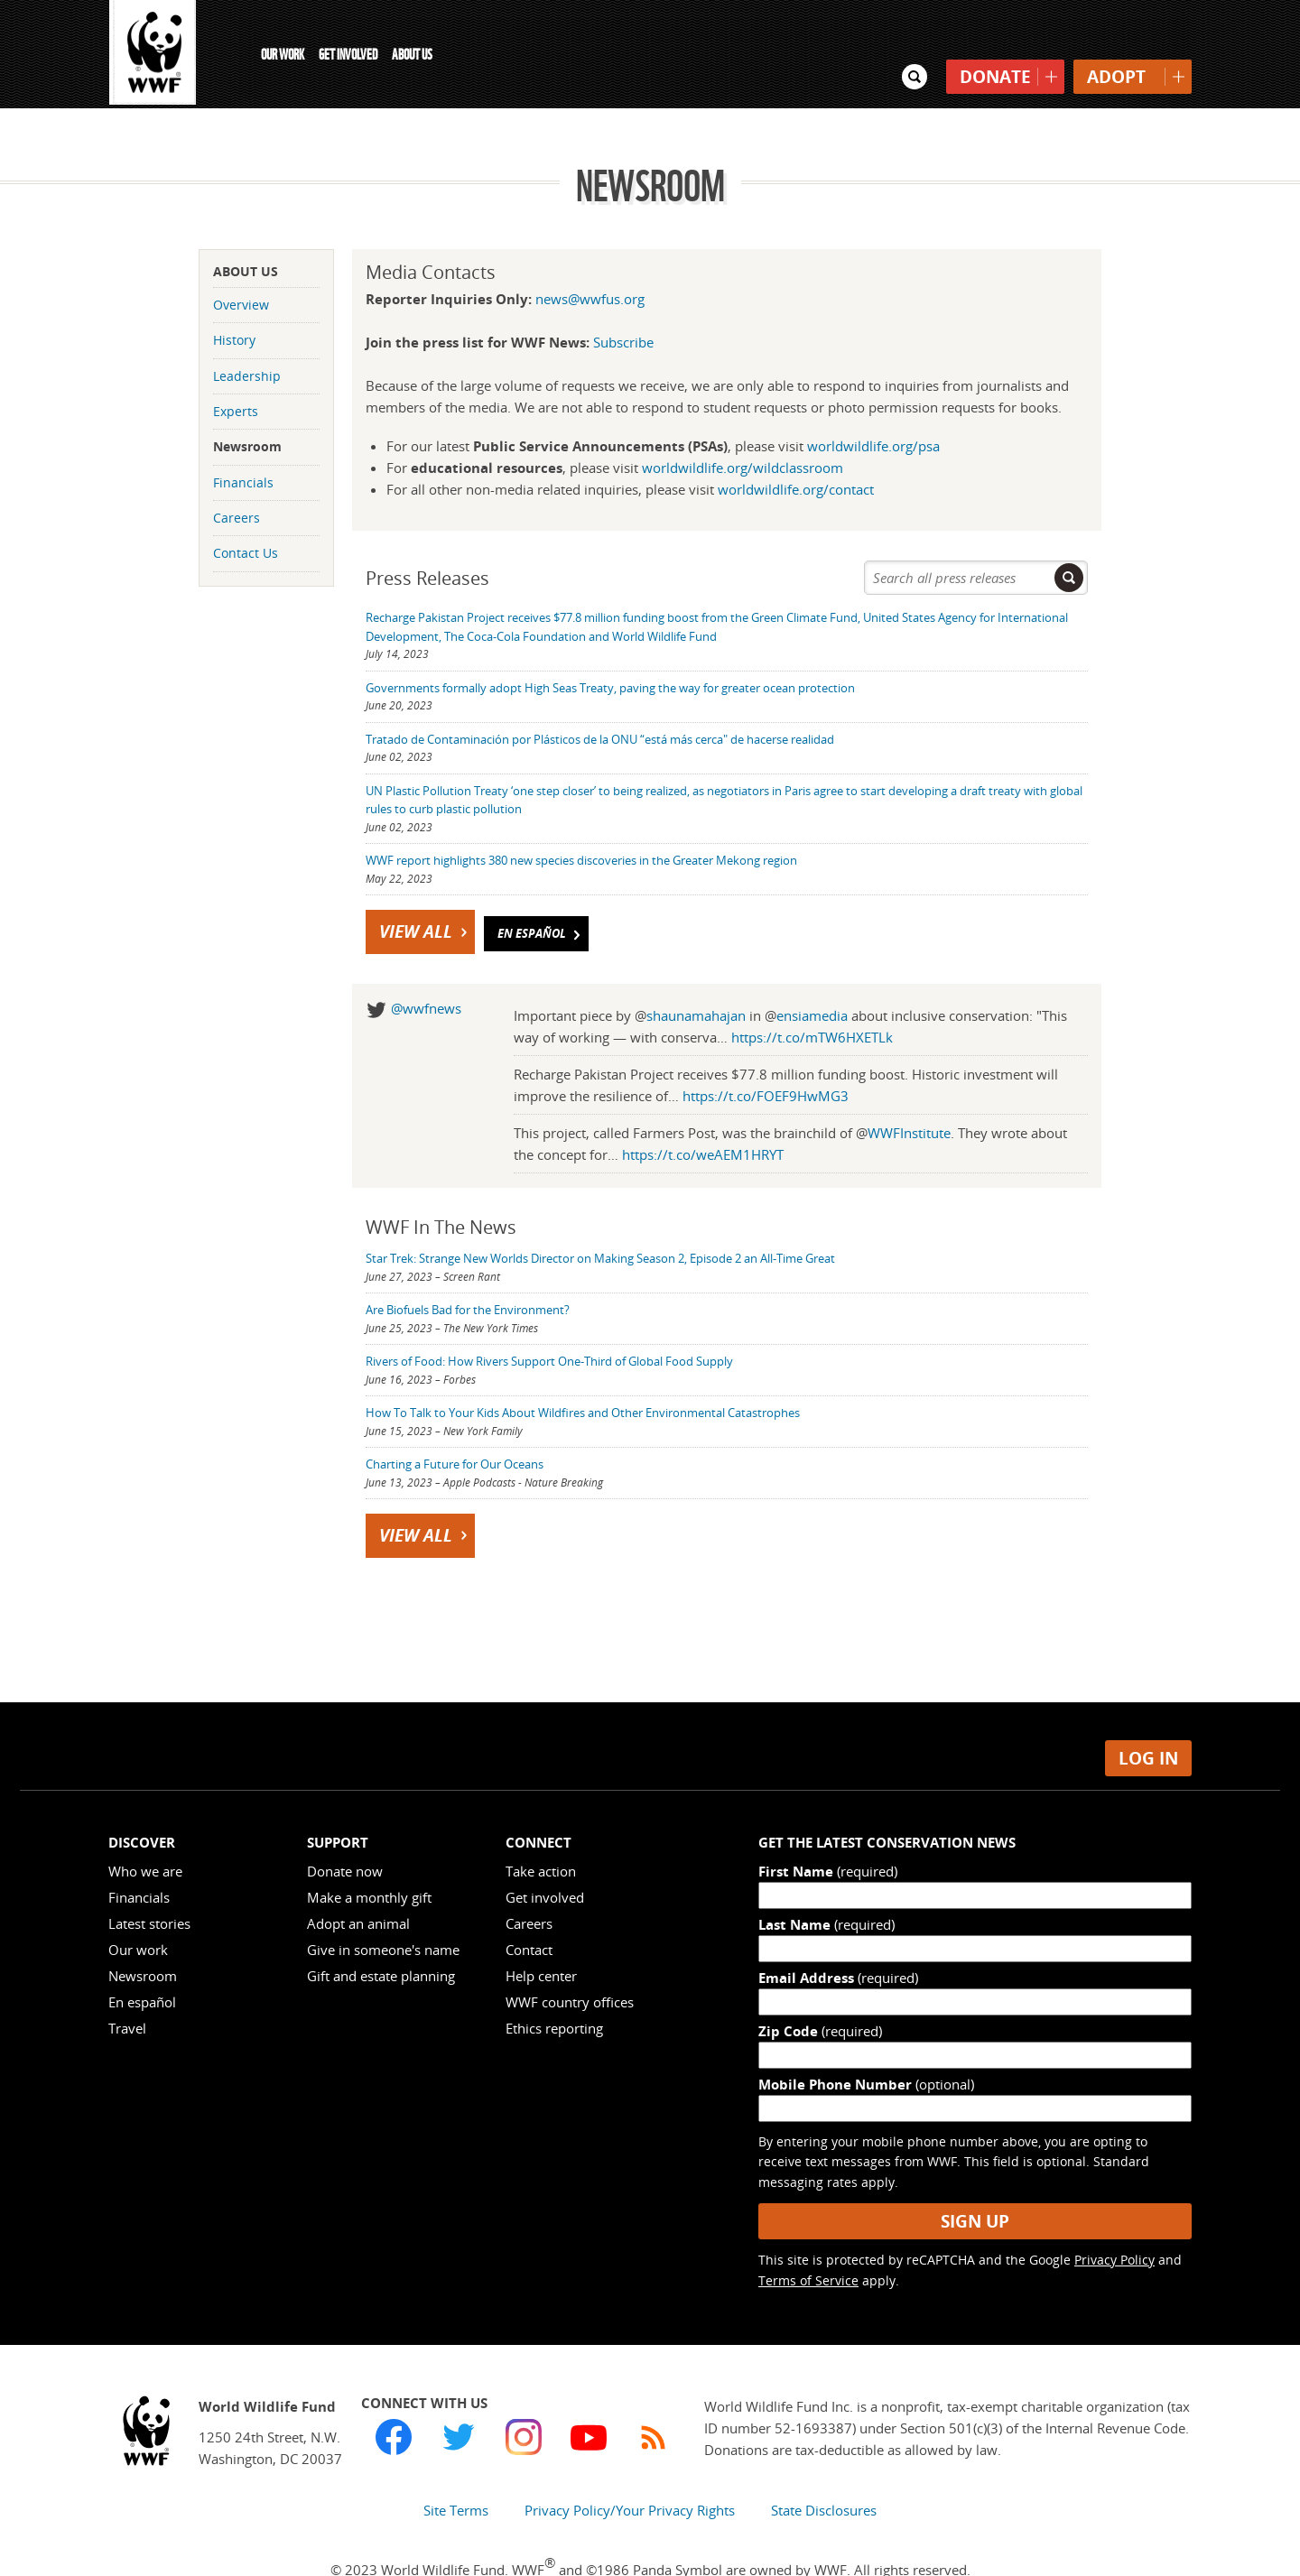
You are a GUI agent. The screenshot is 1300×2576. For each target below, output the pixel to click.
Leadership (247, 335)
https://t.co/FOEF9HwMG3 (765, 1056)
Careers (236, 477)
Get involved (545, 1858)
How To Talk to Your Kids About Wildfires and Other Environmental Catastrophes (583, 1373)
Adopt (1116, 40)
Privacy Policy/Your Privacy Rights (630, 2469)
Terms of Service (808, 2239)
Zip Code (820, 1991)
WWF (153, 54)
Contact (529, 1910)
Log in (1148, 1717)
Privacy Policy (1114, 2220)
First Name (827, 1831)
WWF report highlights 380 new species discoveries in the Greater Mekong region (581, 820)
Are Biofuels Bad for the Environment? (468, 1270)
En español (142, 1962)
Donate (995, 40)
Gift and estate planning (381, 1936)
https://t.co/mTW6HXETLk (812, 997)
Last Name (826, 1885)
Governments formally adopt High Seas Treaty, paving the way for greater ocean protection (610, 647)
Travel (127, 1988)
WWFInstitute (909, 1093)
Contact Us (245, 513)
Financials (243, 441)
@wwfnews (426, 968)
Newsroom (247, 406)
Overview (241, 264)
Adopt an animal (358, 1884)
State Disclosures (824, 2469)
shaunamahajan (696, 976)
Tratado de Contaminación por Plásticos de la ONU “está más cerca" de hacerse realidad (600, 698)
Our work (138, 1910)
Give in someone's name (383, 1910)
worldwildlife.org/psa (873, 405)
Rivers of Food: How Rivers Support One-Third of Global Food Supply (549, 1321)
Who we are (145, 1831)
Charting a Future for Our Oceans (454, 1424)
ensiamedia (812, 976)
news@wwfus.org (590, 258)
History (234, 300)
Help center (541, 1936)
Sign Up (975, 2180)
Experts (235, 370)
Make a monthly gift (369, 1858)
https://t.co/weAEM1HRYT (703, 1115)
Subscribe (623, 301)
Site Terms (455, 2469)
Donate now (345, 1831)
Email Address (838, 1938)
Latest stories (149, 1884)
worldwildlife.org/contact (796, 449)
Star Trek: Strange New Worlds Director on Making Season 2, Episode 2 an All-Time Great (600, 1218)
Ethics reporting (554, 1988)
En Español (541, 894)
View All (425, 891)
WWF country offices (570, 1962)
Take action (541, 1831)
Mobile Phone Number (866, 2044)
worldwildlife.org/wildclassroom (742, 427)
